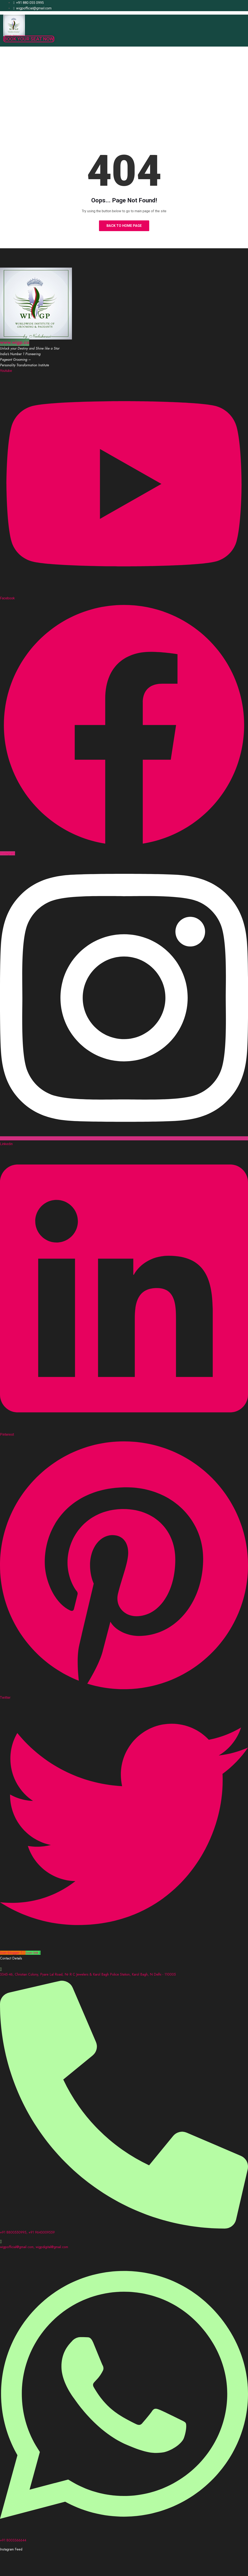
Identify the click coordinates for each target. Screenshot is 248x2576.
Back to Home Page (124, 226)
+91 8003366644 (13, 2540)
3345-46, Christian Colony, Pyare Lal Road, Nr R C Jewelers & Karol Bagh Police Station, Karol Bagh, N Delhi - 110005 (88, 1974)
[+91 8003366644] (124, 2535)
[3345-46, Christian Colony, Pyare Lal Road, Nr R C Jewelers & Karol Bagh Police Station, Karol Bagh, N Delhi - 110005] (1, 1969)
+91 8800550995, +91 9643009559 (27, 2232)
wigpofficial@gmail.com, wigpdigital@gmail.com (34, 2246)
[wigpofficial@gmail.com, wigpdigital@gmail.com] (1, 2241)
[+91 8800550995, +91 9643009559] (124, 2227)
